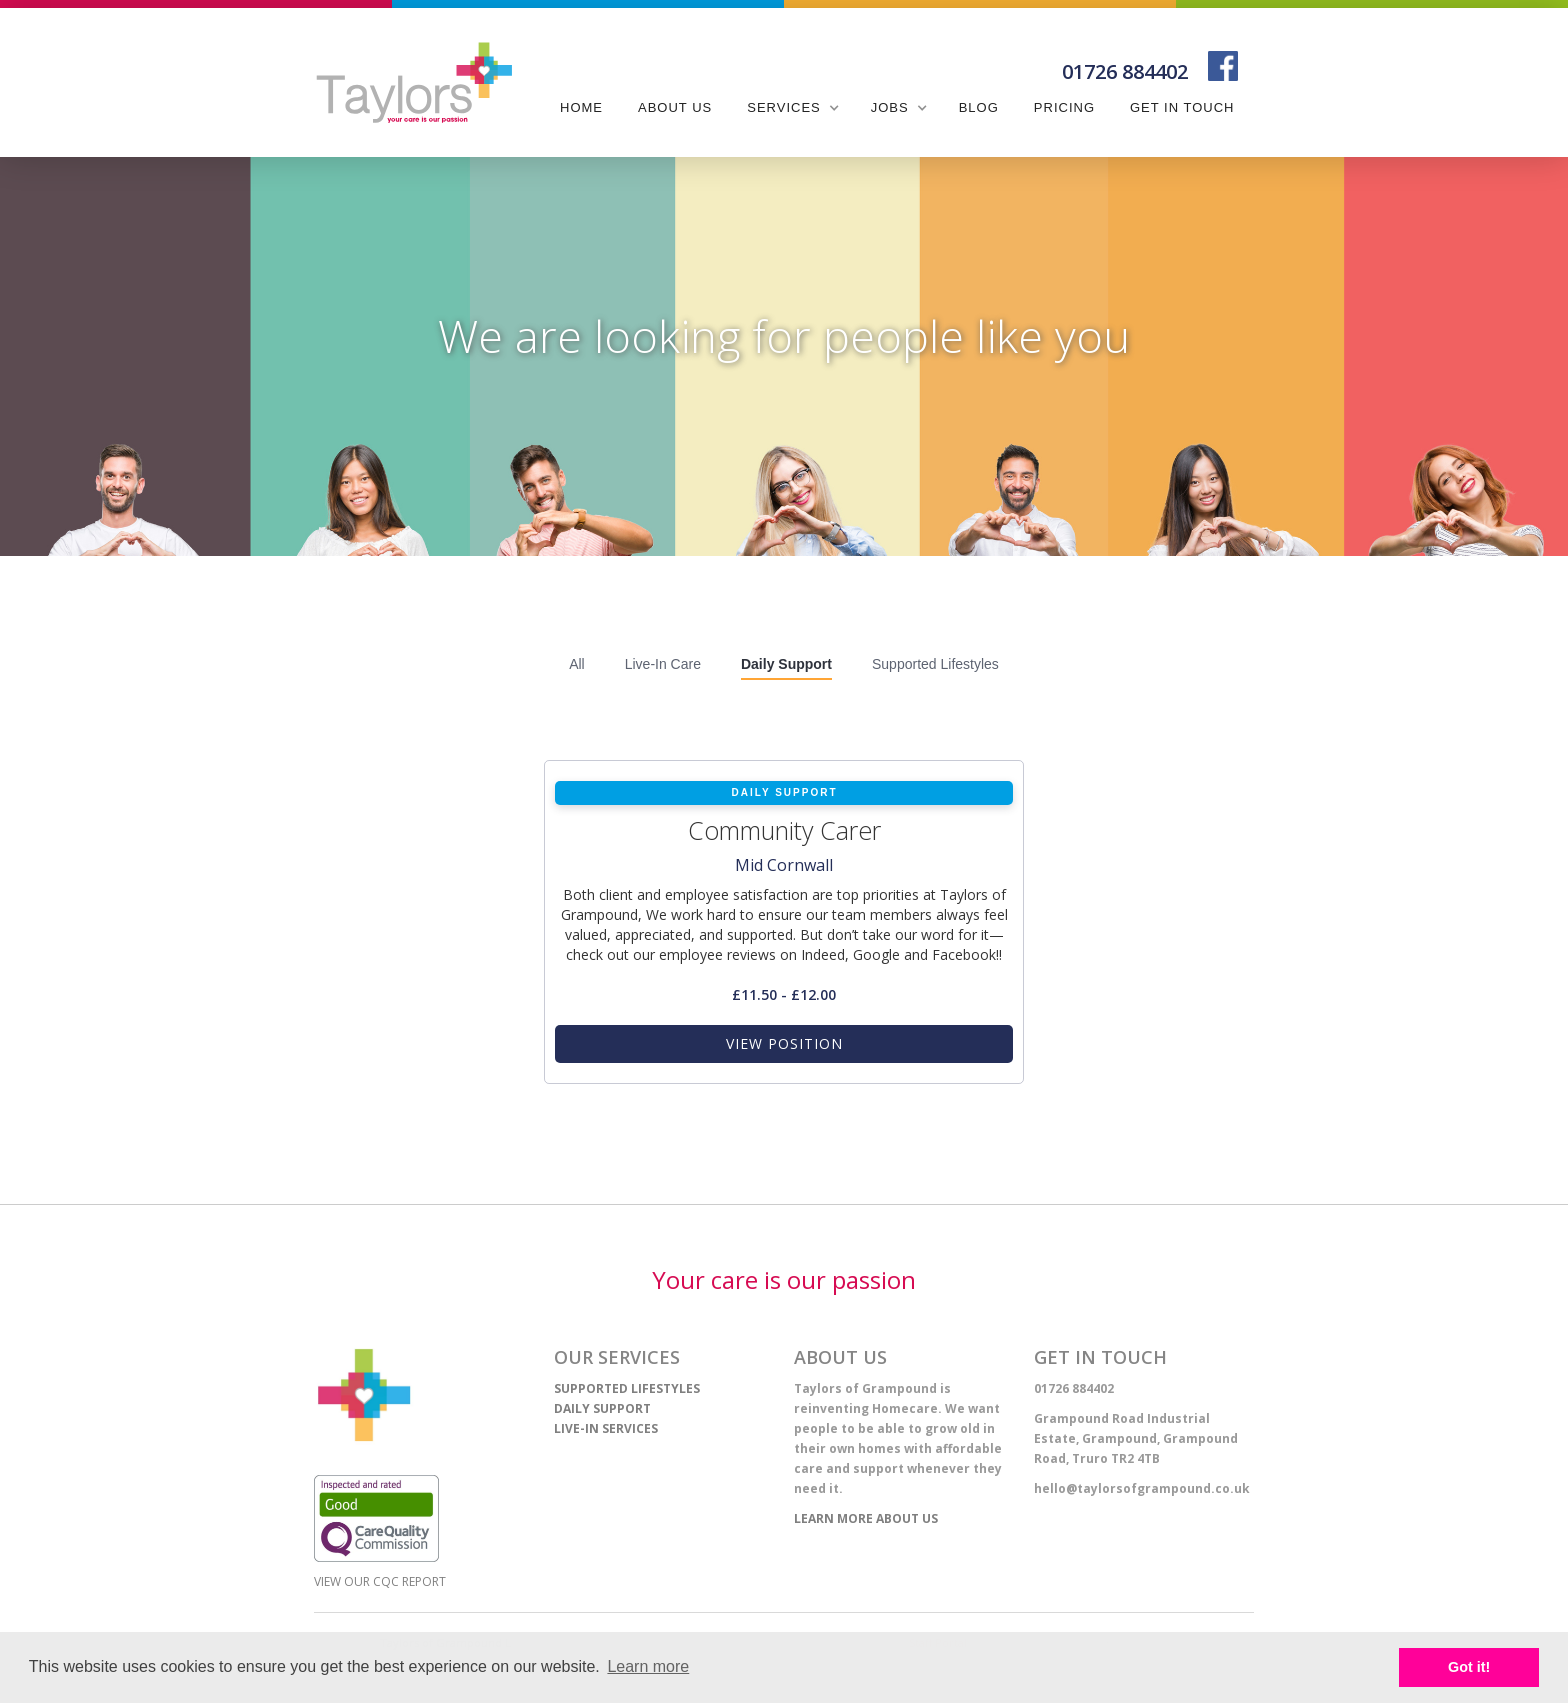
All (577, 664)
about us (675, 107)
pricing (1064, 107)
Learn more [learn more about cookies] (648, 1666)
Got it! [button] (1469, 1667)
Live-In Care (663, 664)
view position (784, 1043)
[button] (791, 108)
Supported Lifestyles (935, 664)
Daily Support (786, 664)
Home (581, 107)
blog (979, 107)
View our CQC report (380, 1581)
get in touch (1182, 107)
